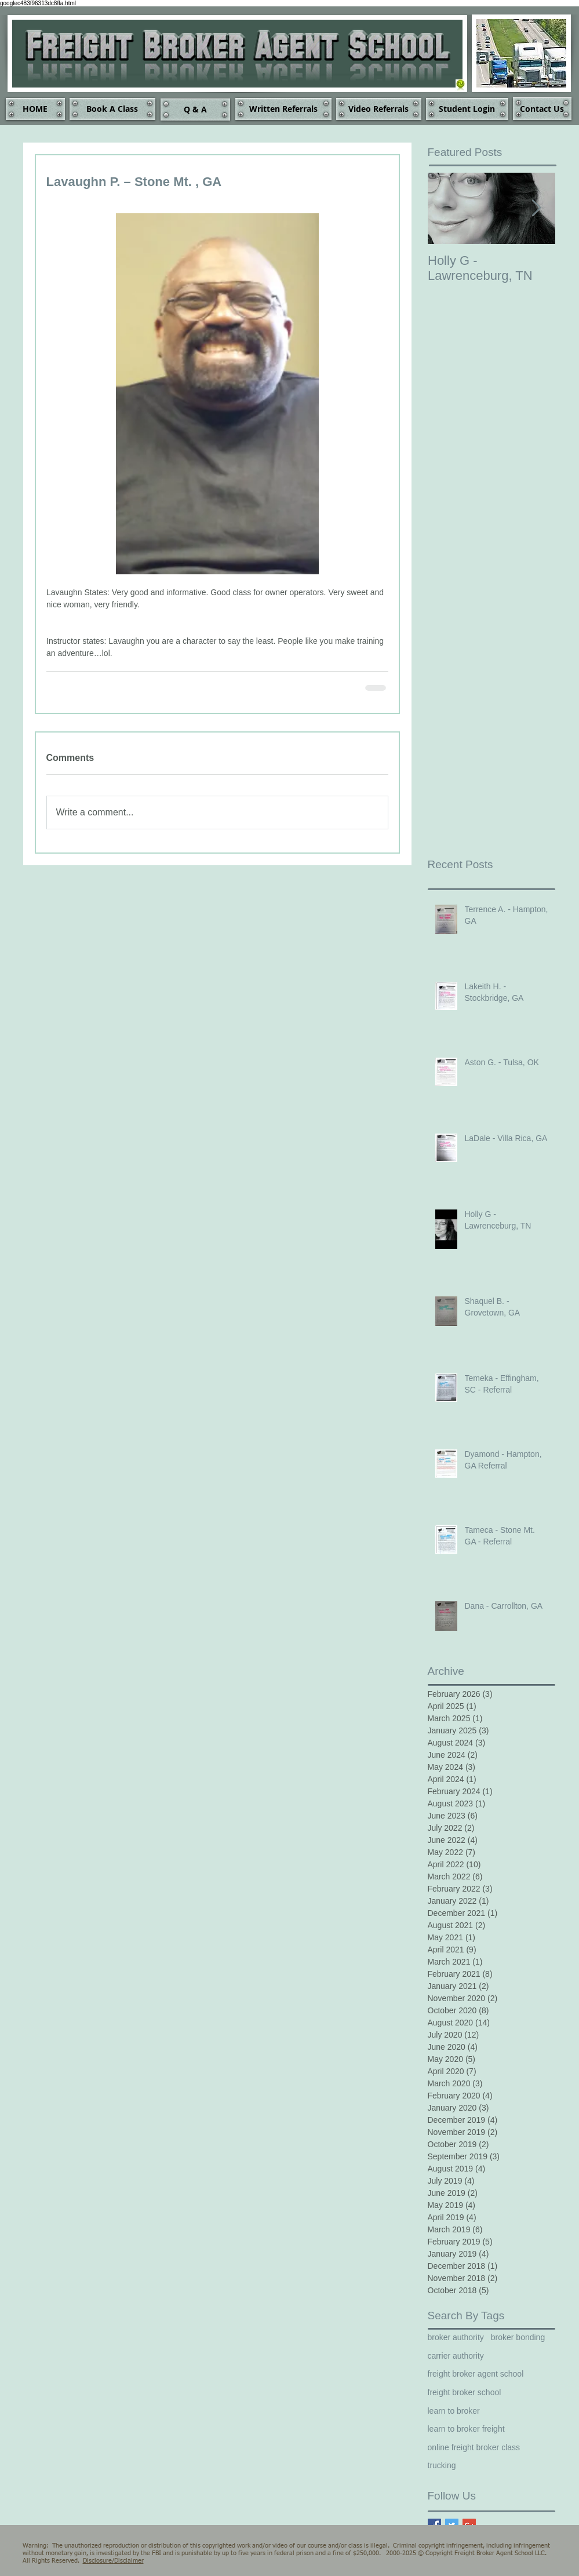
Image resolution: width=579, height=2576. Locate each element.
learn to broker (454, 2410)
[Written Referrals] (283, 109)
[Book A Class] (112, 109)
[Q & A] (195, 110)
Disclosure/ (98, 2560)
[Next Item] (536, 208)
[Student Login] (467, 109)
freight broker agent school (476, 2373)
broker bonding (518, 2337)
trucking (442, 2465)
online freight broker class (474, 2447)
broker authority (456, 2337)
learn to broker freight (466, 2428)
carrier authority (456, 2355)
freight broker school (464, 2392)
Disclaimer (129, 2560)
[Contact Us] (542, 108)
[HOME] (35, 109)
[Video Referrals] (378, 109)
